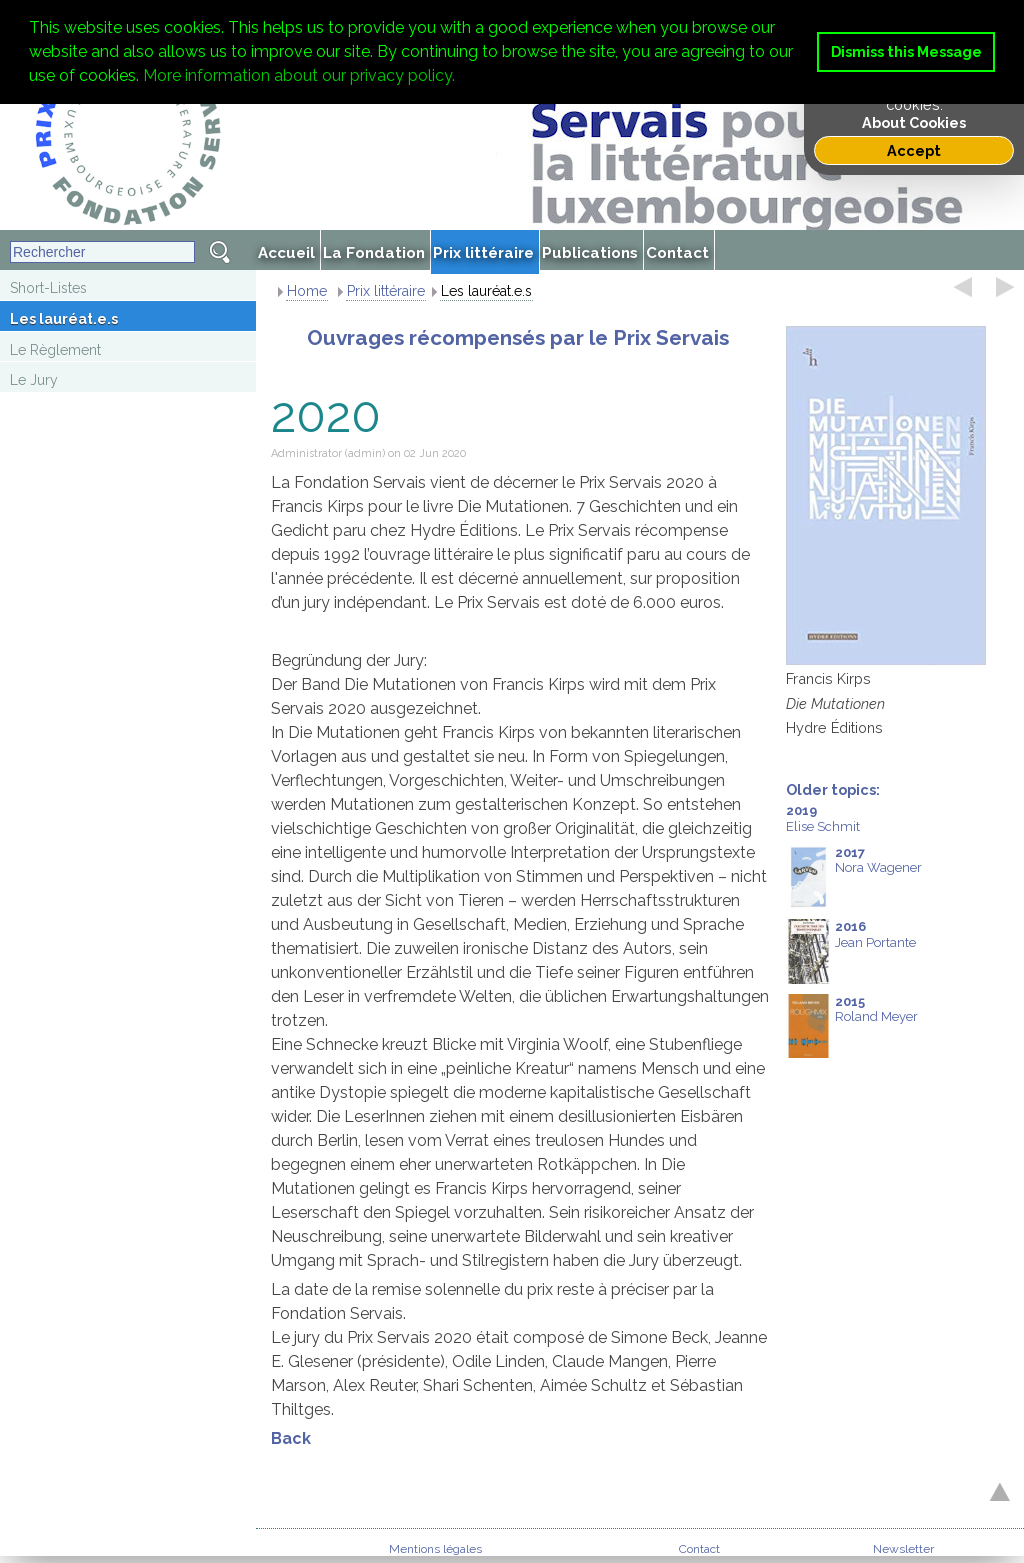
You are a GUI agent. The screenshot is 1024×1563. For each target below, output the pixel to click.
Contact (699, 1549)
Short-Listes (48, 288)
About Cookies (914, 122)
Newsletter (903, 1549)
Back (291, 1438)
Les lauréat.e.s (64, 319)
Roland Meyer (852, 1026)
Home (307, 291)
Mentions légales (435, 1549)
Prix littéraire (386, 291)
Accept (914, 150)
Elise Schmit (823, 818)
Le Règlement (55, 350)
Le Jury (34, 380)
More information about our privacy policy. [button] (299, 75)
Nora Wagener (854, 877)
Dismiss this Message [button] (906, 51)
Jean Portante (851, 951)
